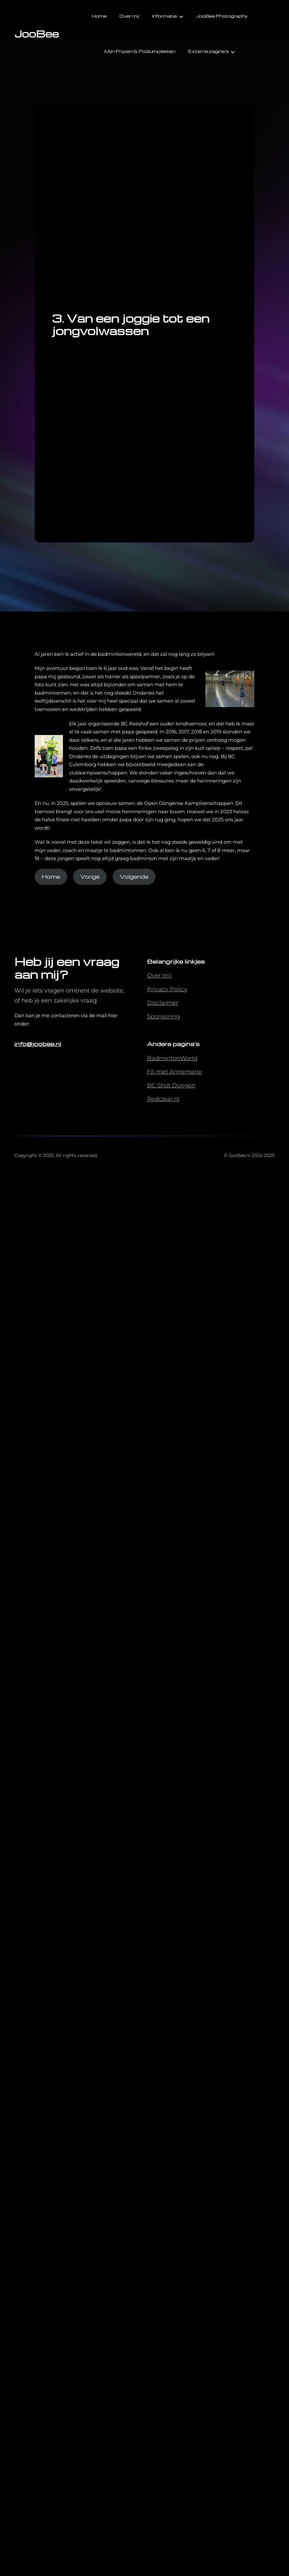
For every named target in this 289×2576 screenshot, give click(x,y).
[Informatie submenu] (181, 16)
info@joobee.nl (37, 1043)
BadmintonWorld (172, 1058)
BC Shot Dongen (171, 1085)
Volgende (134, 876)
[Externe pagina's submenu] (233, 51)
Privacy (158, 989)
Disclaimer (162, 1002)
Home (51, 876)
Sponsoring (163, 1016)
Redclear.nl (163, 1098)
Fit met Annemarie (174, 1071)
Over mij (159, 975)
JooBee (36, 33)
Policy (178, 989)
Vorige (90, 876)
